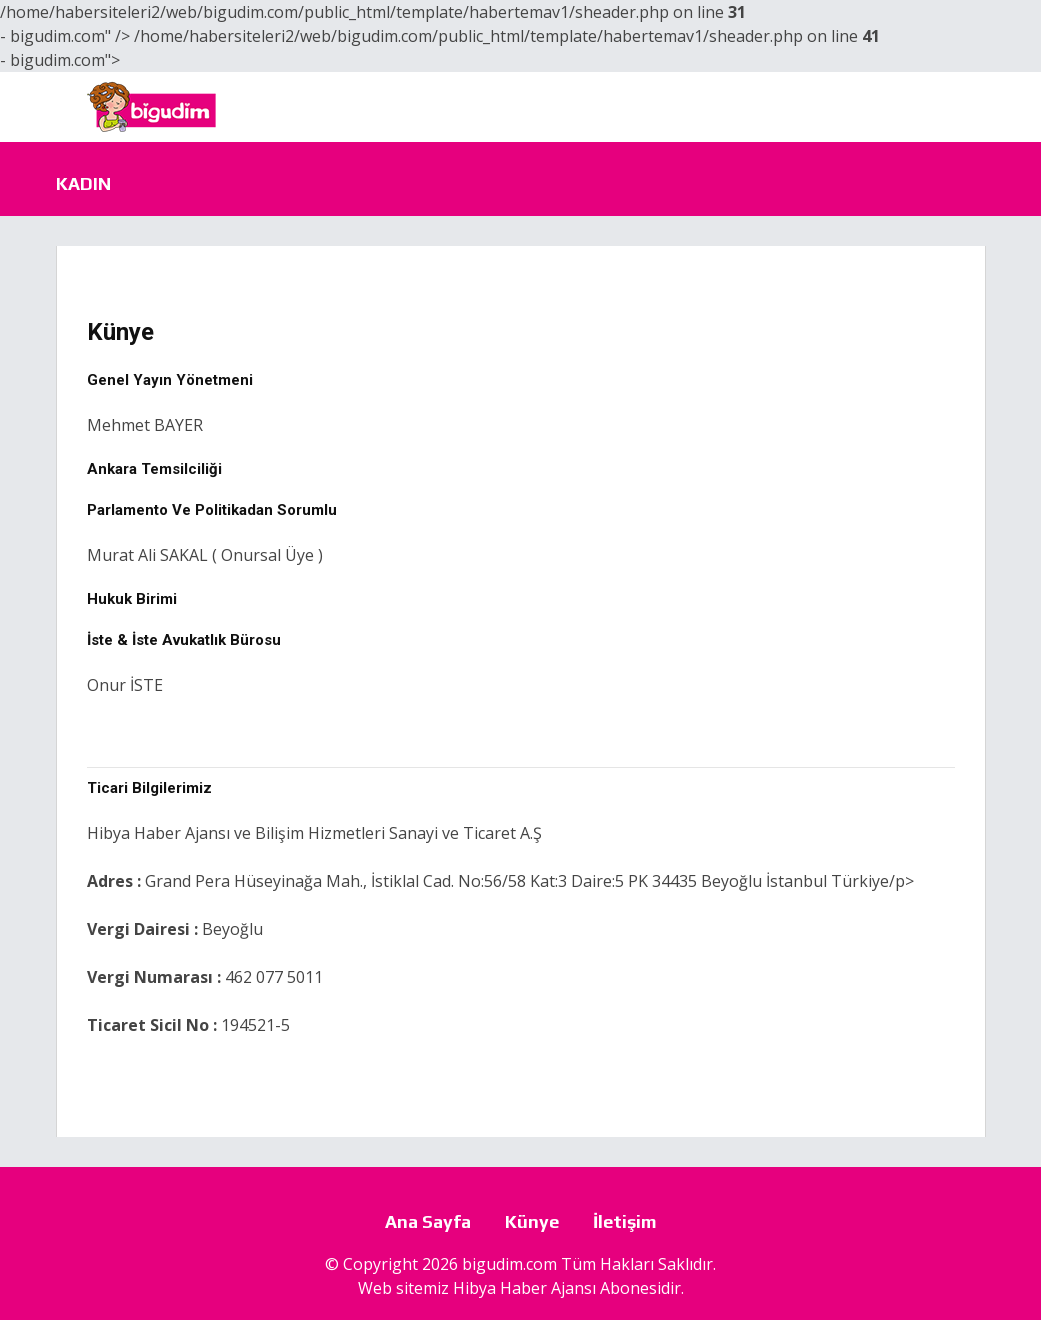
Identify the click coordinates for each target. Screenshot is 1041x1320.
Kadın (83, 183)
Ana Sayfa (428, 1221)
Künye (532, 1221)
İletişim (625, 1221)
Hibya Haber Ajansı (524, 1288)
